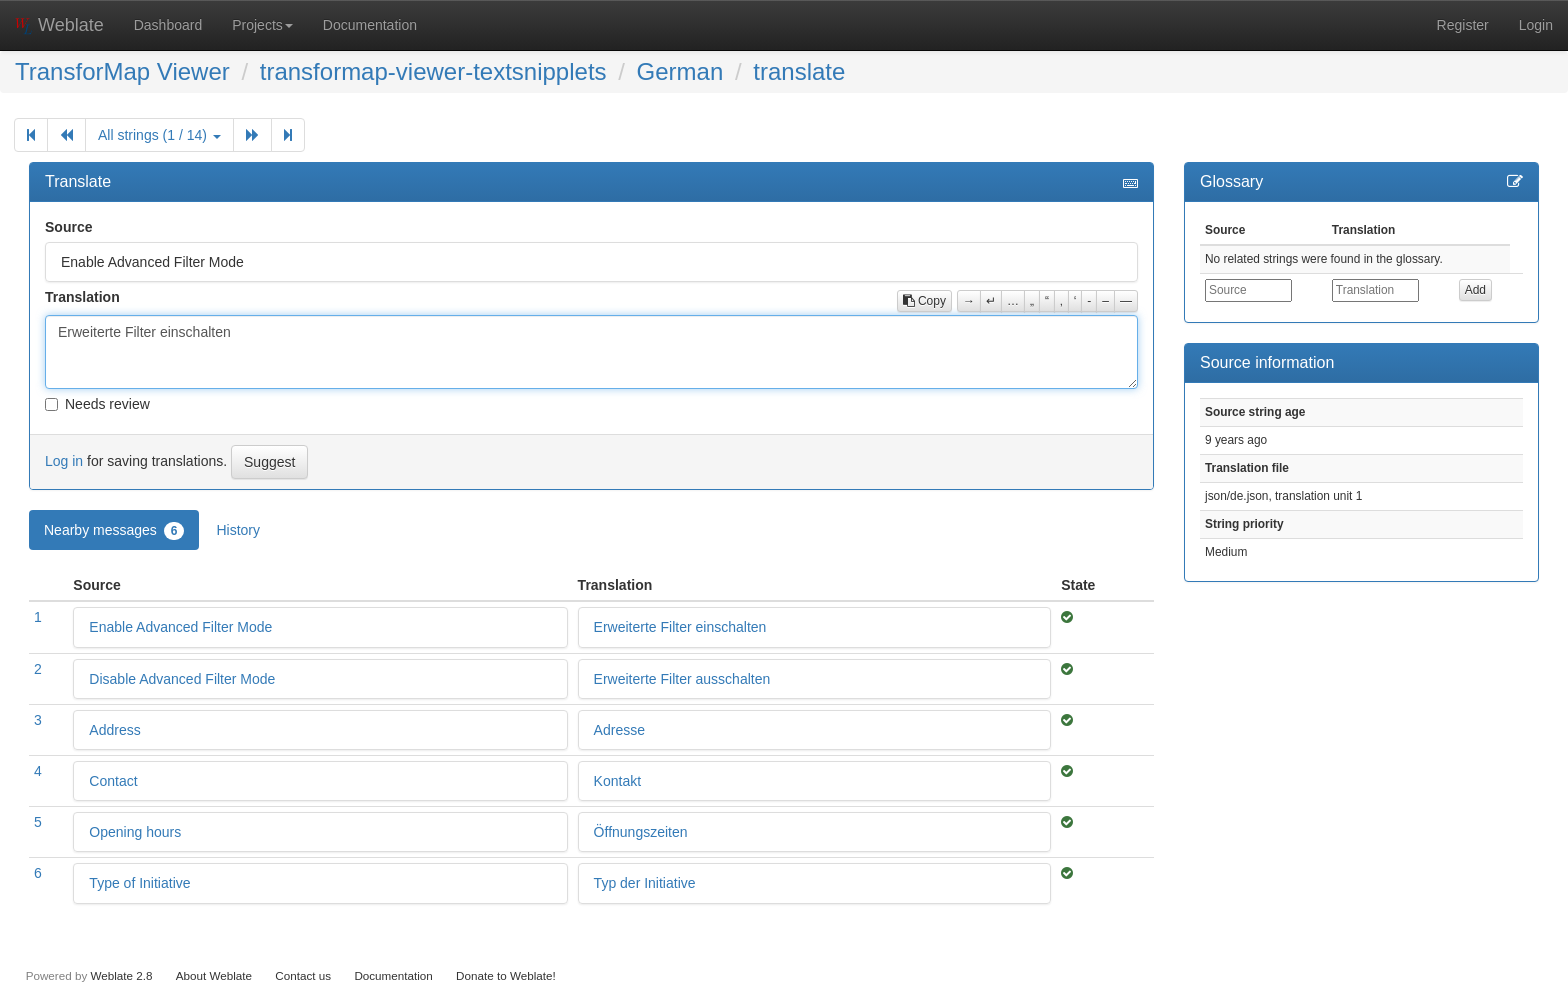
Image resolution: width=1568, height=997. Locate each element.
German (680, 71)
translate (799, 71)
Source (68, 227)
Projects (262, 25)
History (238, 530)
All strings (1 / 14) (159, 135)
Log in (64, 461)
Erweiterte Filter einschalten (591, 352)
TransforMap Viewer (122, 71)
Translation (82, 297)
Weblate (59, 25)
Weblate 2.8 (121, 975)
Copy (924, 301)
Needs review (97, 404)
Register (1463, 25)
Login (1536, 25)
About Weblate (214, 975)
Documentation (370, 25)
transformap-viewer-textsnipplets (433, 71)
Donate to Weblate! (506, 975)
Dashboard (168, 25)
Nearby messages (114, 531)
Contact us (303, 975)
